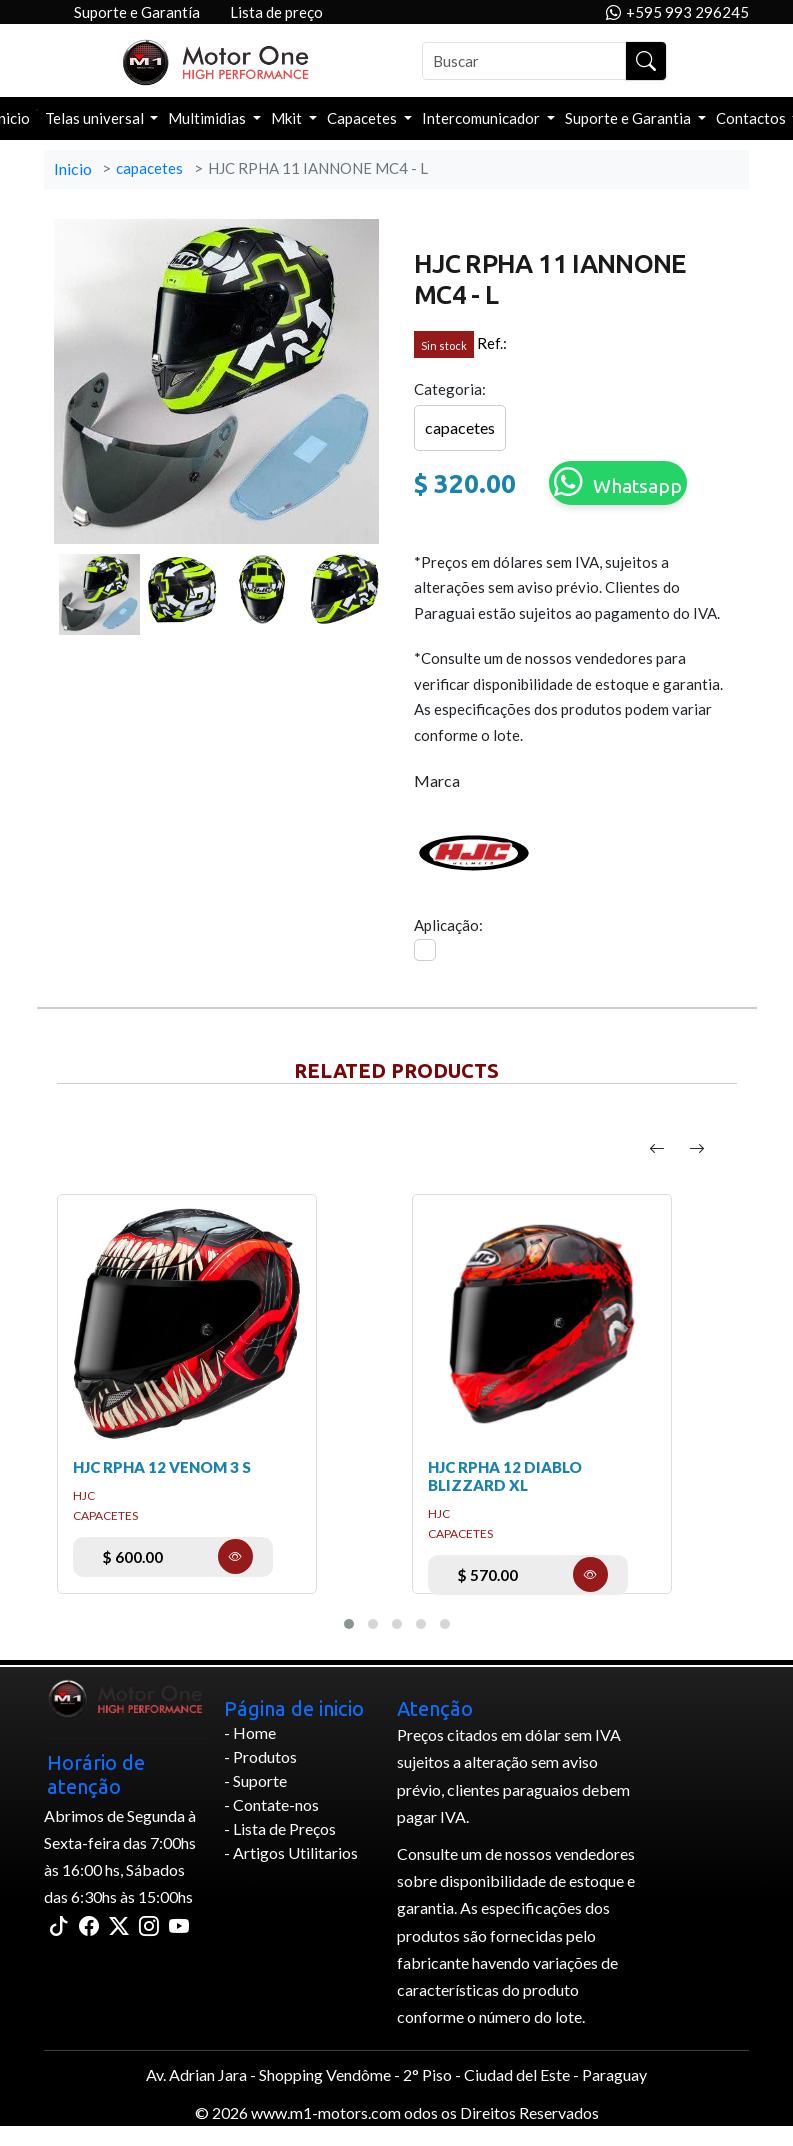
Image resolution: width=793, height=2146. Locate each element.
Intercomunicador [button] (482, 118)
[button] (349, 1624)
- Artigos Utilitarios (291, 1852)
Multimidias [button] (208, 118)
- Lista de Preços (280, 1828)
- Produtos (260, 1756)
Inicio (73, 168)
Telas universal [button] (96, 118)
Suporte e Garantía (137, 12)
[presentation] (657, 1149)
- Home (250, 1732)
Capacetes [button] (363, 118)
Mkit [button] (288, 118)
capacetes (149, 168)
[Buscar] (524, 61)
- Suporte (255, 1780)
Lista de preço (276, 12)
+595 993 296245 (677, 12)
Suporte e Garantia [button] (629, 118)
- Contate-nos (271, 1804)
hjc (84, 1495)
